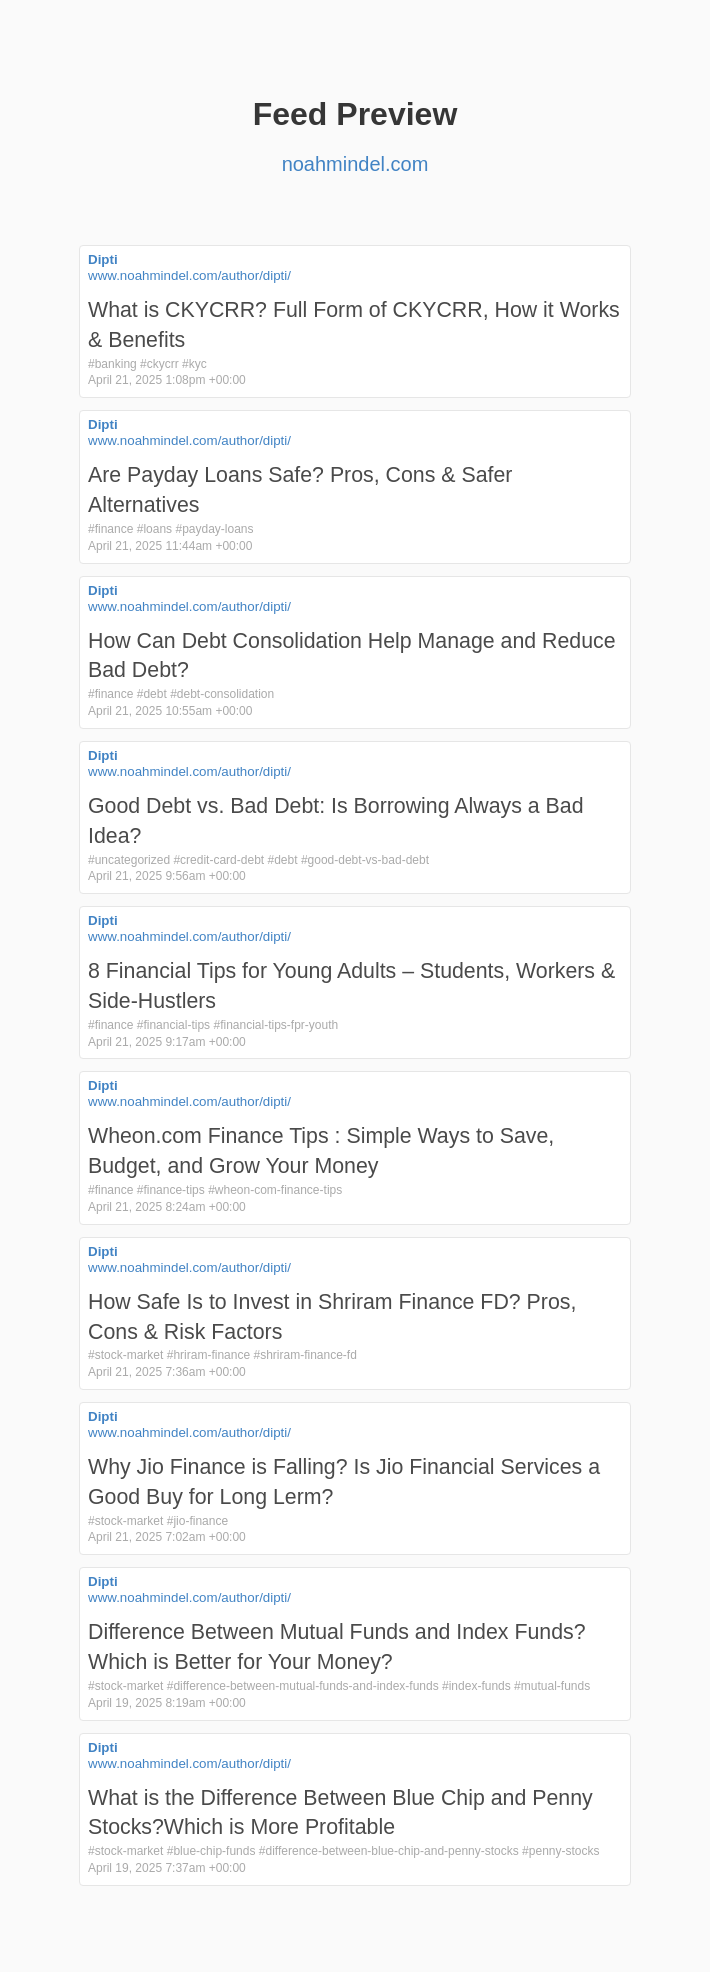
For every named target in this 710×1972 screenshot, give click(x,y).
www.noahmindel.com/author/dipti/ (189, 275)
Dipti (103, 259)
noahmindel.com (355, 164)
